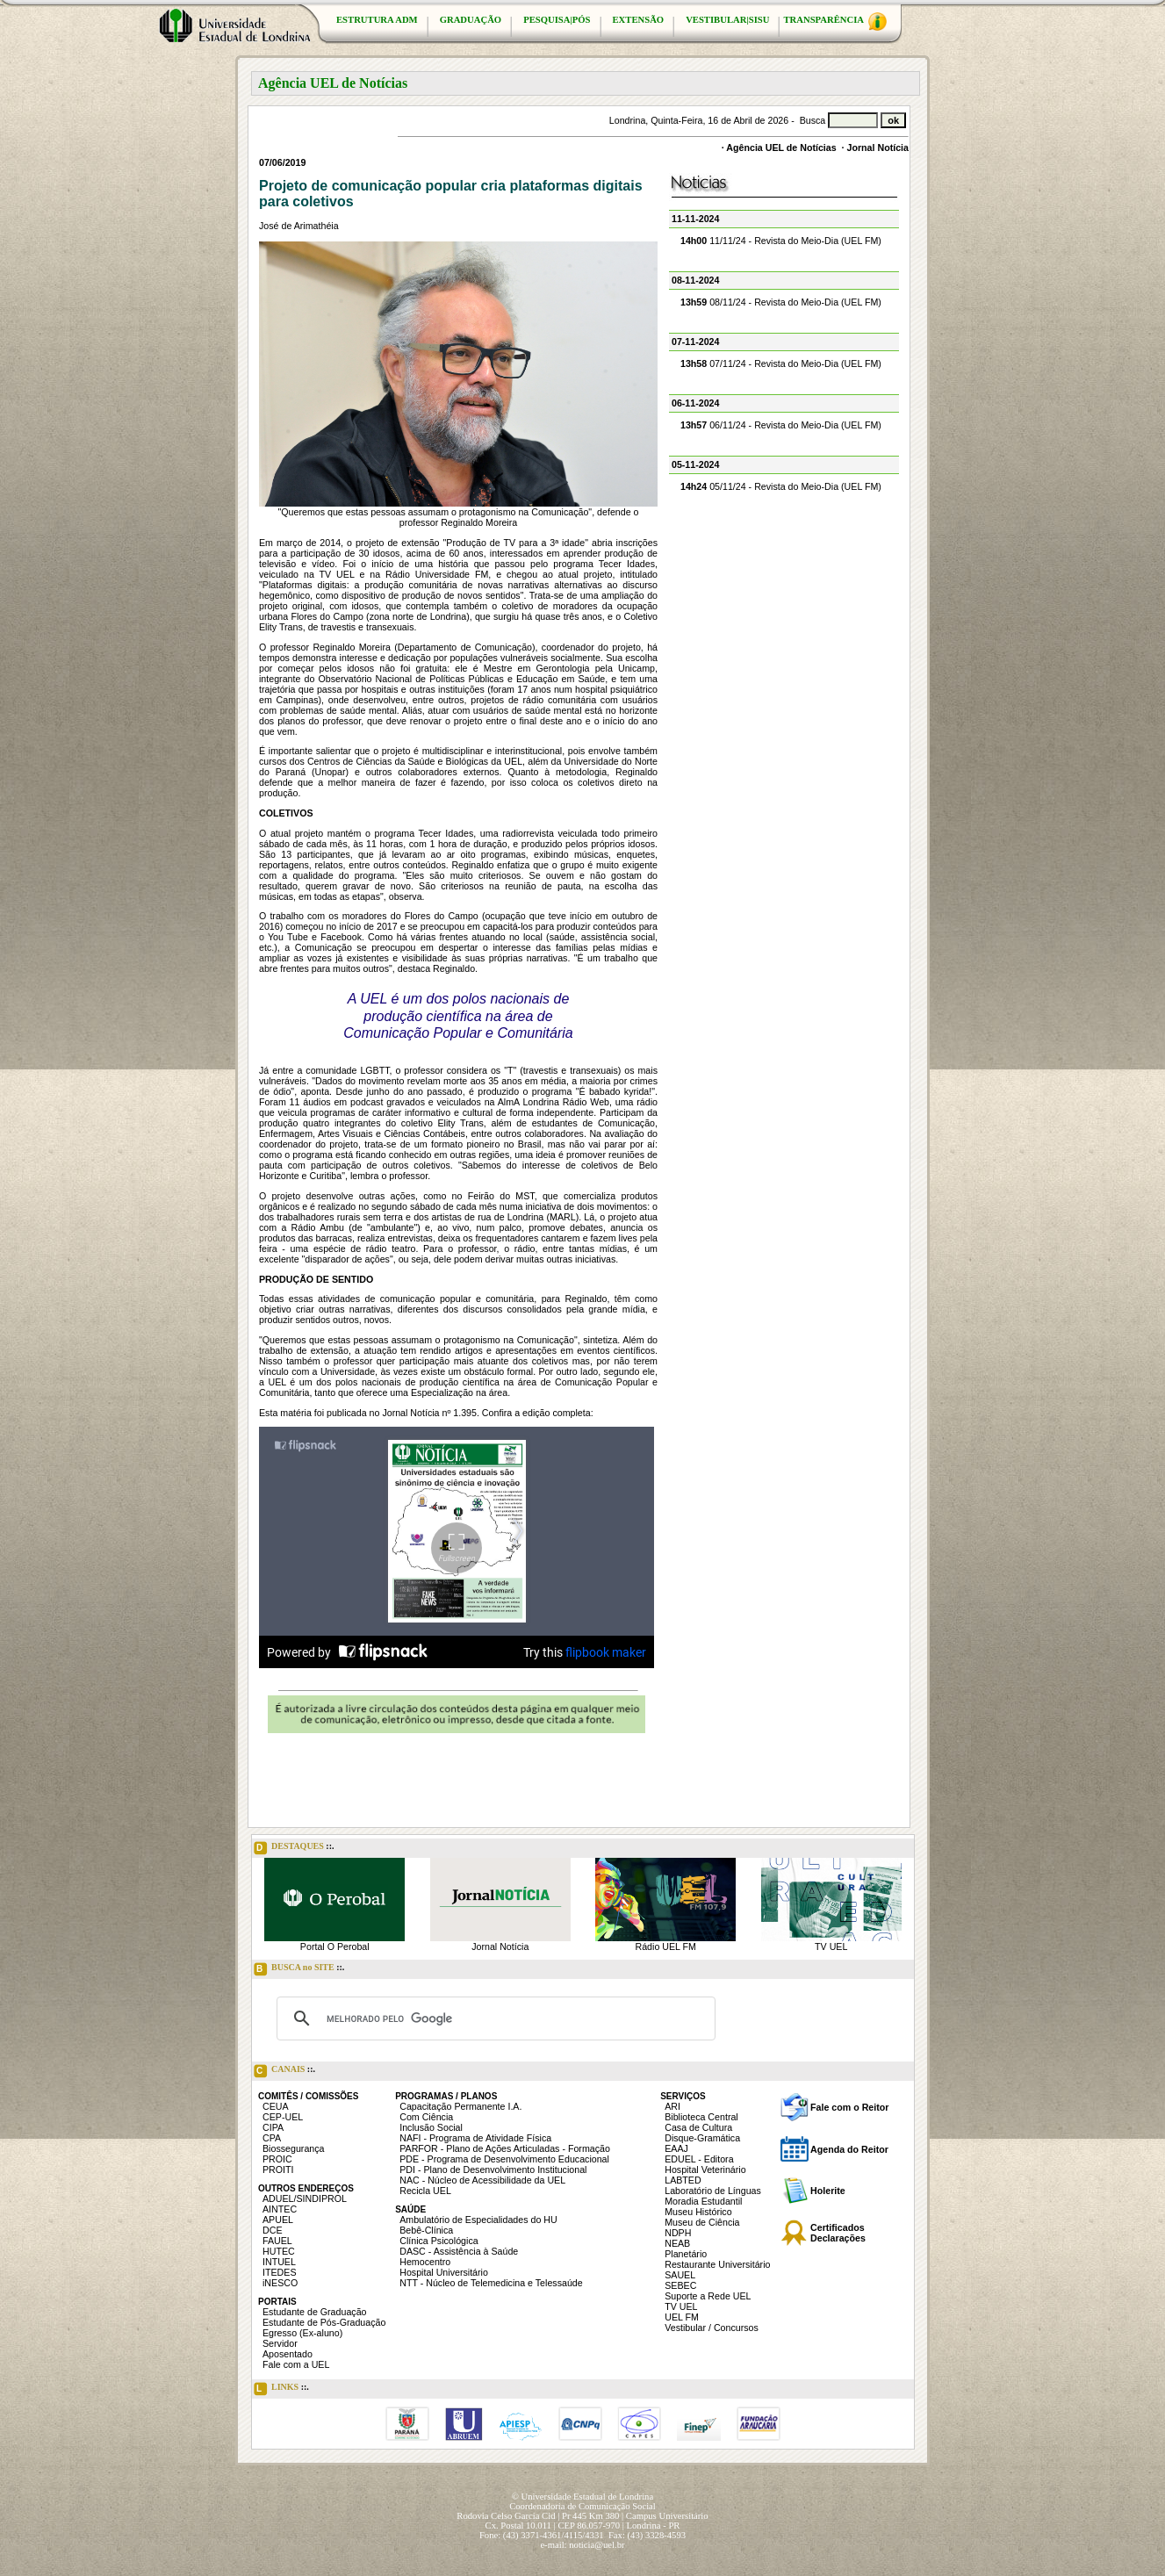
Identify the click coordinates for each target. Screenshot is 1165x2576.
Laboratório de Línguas (713, 2190)
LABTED (683, 2180)
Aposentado (287, 2354)
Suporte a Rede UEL (708, 2296)
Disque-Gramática (702, 2138)
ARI (672, 2106)
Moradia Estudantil (703, 2201)
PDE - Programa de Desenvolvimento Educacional (504, 2159)
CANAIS (284, 2071)
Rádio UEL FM (666, 1946)
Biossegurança (293, 2148)
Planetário (686, 2254)
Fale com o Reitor (849, 2107)
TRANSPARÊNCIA (835, 21)
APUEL (277, 2219)
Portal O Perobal (335, 1946)
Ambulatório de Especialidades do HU (478, 2219)
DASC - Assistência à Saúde (458, 2251)
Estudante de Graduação (314, 2311)
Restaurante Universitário (717, 2264)
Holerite (827, 2190)
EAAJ (676, 2148)
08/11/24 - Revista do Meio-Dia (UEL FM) (780, 302)
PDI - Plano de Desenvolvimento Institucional (492, 2169)
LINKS (281, 2389)
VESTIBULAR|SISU (727, 20)
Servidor (280, 2343)
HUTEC (278, 2251)
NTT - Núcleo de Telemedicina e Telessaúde (491, 2282)
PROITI (278, 2169)
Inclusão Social (431, 2127)
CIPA (273, 2127)
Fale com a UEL (295, 2364)
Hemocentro (424, 2261)
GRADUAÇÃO (470, 20)
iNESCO (280, 2282)
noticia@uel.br (596, 2545)
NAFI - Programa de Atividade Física (475, 2138)
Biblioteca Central (701, 2117)
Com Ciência (426, 2117)
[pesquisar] (493, 2018)
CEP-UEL (282, 2117)
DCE (272, 2230)
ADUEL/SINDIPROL (304, 2198)
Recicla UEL (425, 2190)
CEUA (275, 2106)
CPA (271, 2138)
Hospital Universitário (443, 2272)
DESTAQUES (294, 1848)
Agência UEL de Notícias (781, 147)
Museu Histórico (698, 2211)
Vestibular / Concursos (712, 2327)
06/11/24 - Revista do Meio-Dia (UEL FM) (780, 425)
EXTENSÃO (639, 20)
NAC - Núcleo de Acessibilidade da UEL (482, 2180)
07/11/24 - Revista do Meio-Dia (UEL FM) (780, 363)
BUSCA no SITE (299, 1969)
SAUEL (680, 2275)
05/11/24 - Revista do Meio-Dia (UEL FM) (780, 486)
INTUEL (279, 2261)
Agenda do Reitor (849, 2149)
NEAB (677, 2243)
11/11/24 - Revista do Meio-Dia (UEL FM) (780, 240)
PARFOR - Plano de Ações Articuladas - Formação (504, 2148)
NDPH (678, 2232)
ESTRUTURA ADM (377, 20)
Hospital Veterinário (705, 2169)
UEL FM (682, 2317)
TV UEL (831, 1946)
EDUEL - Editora (699, 2159)
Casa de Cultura (698, 2127)
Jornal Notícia (878, 147)
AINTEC (279, 2209)
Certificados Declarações (838, 2232)
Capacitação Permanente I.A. (460, 2106)
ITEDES (279, 2272)
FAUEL (277, 2240)
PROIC (277, 2159)
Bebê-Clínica (426, 2230)
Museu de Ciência (702, 2222)
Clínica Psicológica (438, 2240)
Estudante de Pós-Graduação (323, 2322)
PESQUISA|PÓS (556, 20)
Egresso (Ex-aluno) (302, 2333)
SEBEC (680, 2285)
